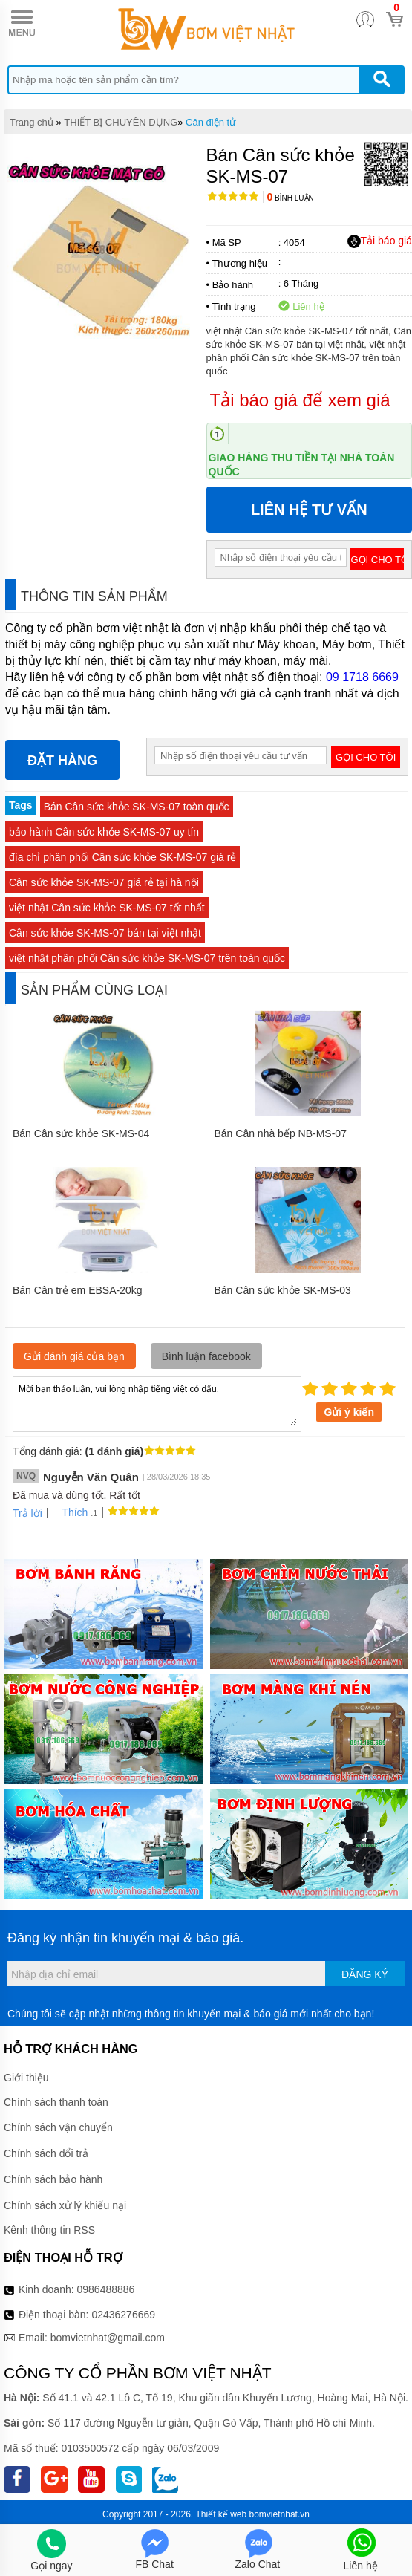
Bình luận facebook (206, 1356)
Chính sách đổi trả (46, 2153)
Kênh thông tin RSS (49, 2230)
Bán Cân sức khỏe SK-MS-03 (283, 1290)
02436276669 (123, 2314)
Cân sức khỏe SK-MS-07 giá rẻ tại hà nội (104, 882)
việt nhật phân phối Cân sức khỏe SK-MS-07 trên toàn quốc (147, 958)
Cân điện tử (211, 122)
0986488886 (106, 2289)
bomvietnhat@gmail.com (107, 2338)
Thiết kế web (221, 2514)
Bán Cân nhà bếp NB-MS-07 (281, 1133)
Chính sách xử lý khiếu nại (65, 2205)
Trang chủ (31, 122)
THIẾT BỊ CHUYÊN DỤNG (120, 122)
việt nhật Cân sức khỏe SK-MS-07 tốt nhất (107, 908)
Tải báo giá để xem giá (300, 400)
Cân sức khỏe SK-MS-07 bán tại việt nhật (105, 933)
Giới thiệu (26, 2078)
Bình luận (290, 198)
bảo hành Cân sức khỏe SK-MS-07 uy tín (104, 832)
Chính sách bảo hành (53, 2179)
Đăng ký (364, 1974)
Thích (69, 1512)
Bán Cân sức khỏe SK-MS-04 (81, 1133)
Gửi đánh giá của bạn (74, 1356)
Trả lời (27, 1513)
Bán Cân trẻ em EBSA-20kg (78, 1290)
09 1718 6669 (362, 677)
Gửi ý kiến (349, 1412)
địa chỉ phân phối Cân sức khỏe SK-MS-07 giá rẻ (122, 857)
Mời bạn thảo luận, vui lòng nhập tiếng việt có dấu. (157, 1403)
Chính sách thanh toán (56, 2102)
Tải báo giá (379, 241)
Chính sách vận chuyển (58, 2127)
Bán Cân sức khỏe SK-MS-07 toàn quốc (136, 807)
